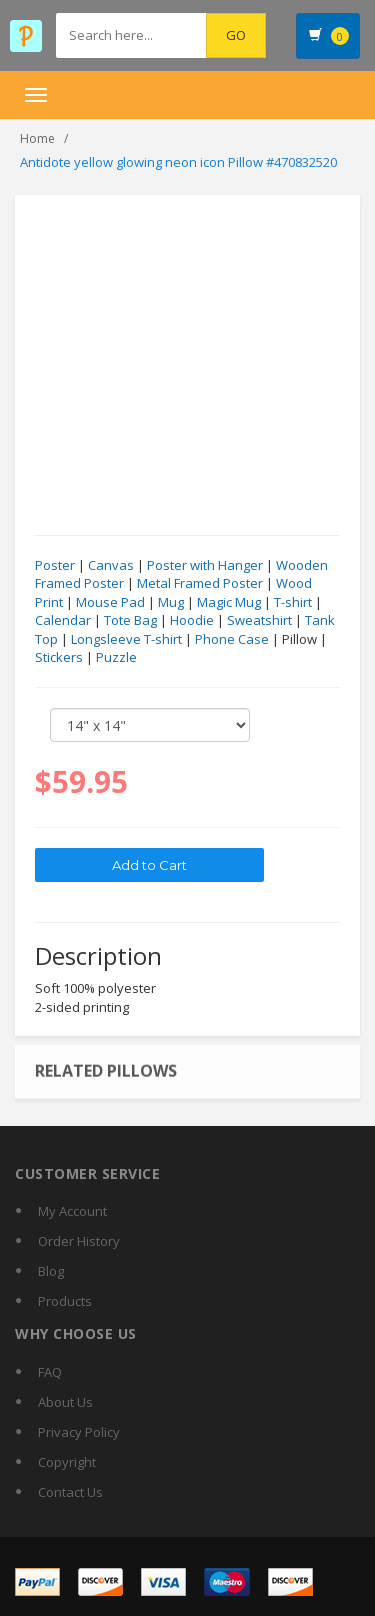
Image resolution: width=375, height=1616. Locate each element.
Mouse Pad (110, 602)
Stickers (59, 658)
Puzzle (116, 658)
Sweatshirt (259, 621)
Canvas (111, 565)
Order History (79, 1241)
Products (65, 1301)
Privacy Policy (79, 1432)
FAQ (50, 1372)
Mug (171, 602)
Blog (51, 1271)
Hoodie (192, 621)
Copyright (67, 1462)
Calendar (63, 621)
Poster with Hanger (205, 565)
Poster (55, 565)
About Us (65, 1402)
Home (37, 138)
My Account (72, 1211)
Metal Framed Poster (200, 584)
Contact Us (70, 1492)
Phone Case (232, 640)
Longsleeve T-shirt (126, 640)
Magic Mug (229, 602)
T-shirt (293, 602)
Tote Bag (130, 621)
